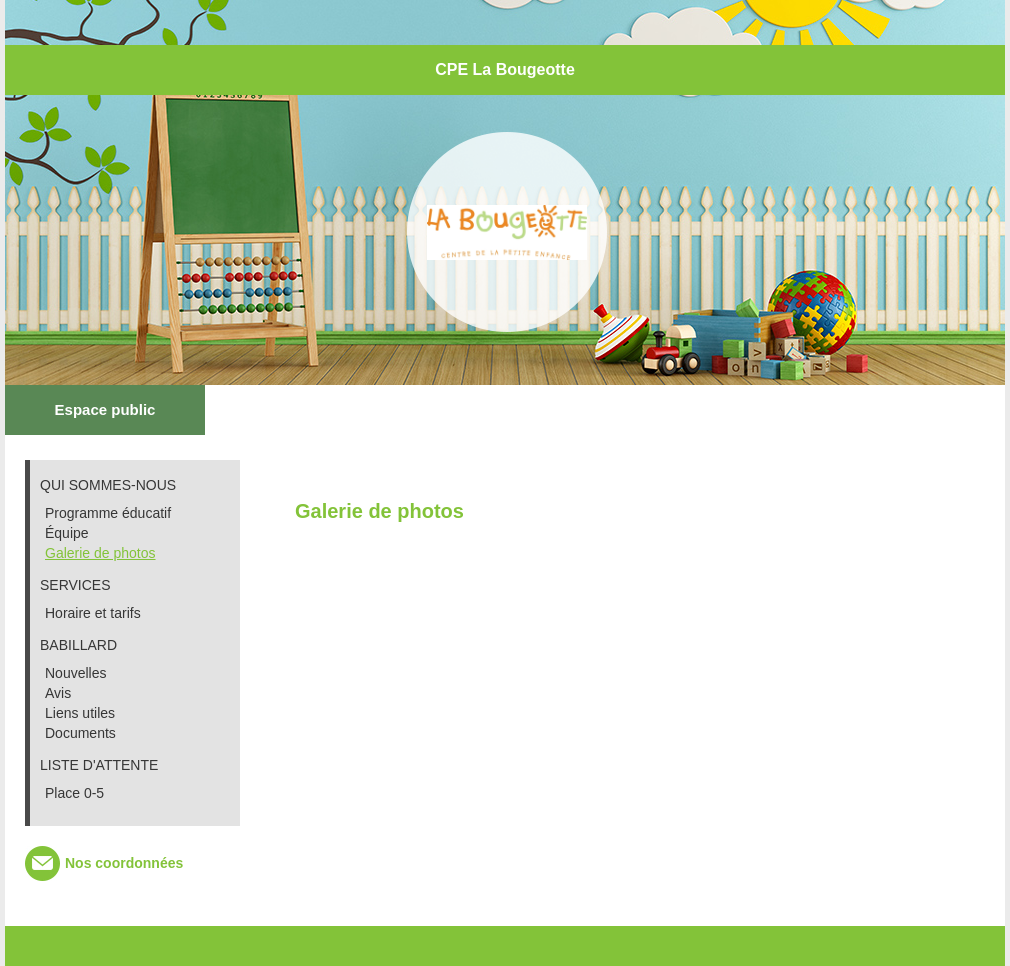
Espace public (105, 409)
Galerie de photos (100, 553)
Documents (80, 733)
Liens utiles (80, 713)
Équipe (67, 533)
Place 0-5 (74, 793)
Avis (58, 693)
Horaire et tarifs (93, 613)
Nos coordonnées (124, 863)
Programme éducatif (108, 513)
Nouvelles (75, 673)
